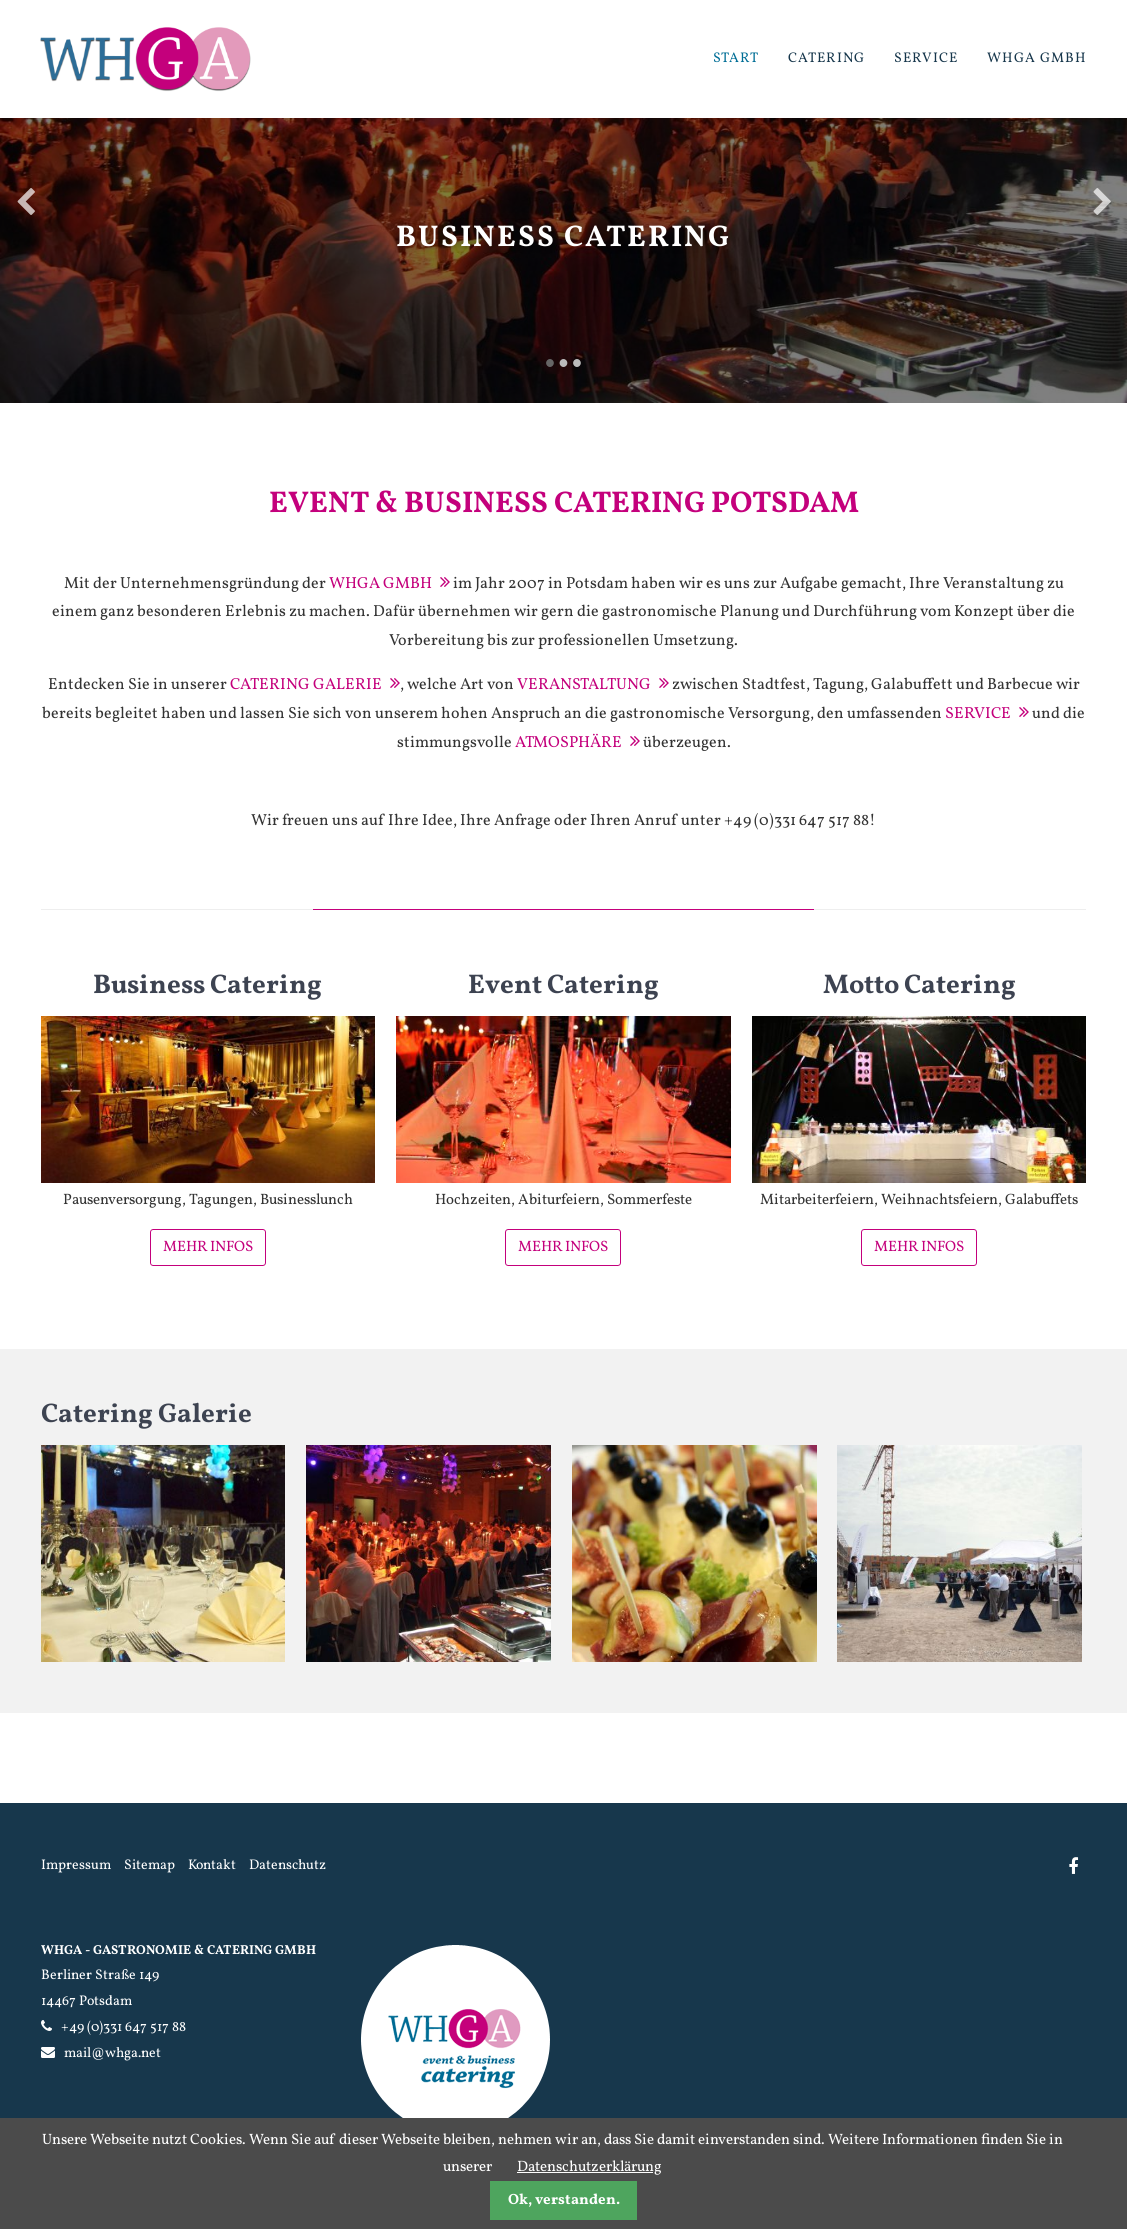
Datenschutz (287, 1865)
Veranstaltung (584, 685)
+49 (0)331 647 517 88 (123, 2027)
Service (926, 58)
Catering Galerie (306, 685)
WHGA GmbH (1037, 58)
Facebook (1072, 1866)
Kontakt (212, 1865)
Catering (826, 58)
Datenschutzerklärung (589, 2167)
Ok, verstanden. (564, 2200)
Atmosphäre (568, 743)
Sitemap (149, 1865)
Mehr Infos (208, 1247)
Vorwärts (1102, 201)
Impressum (76, 1865)
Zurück (25, 201)
